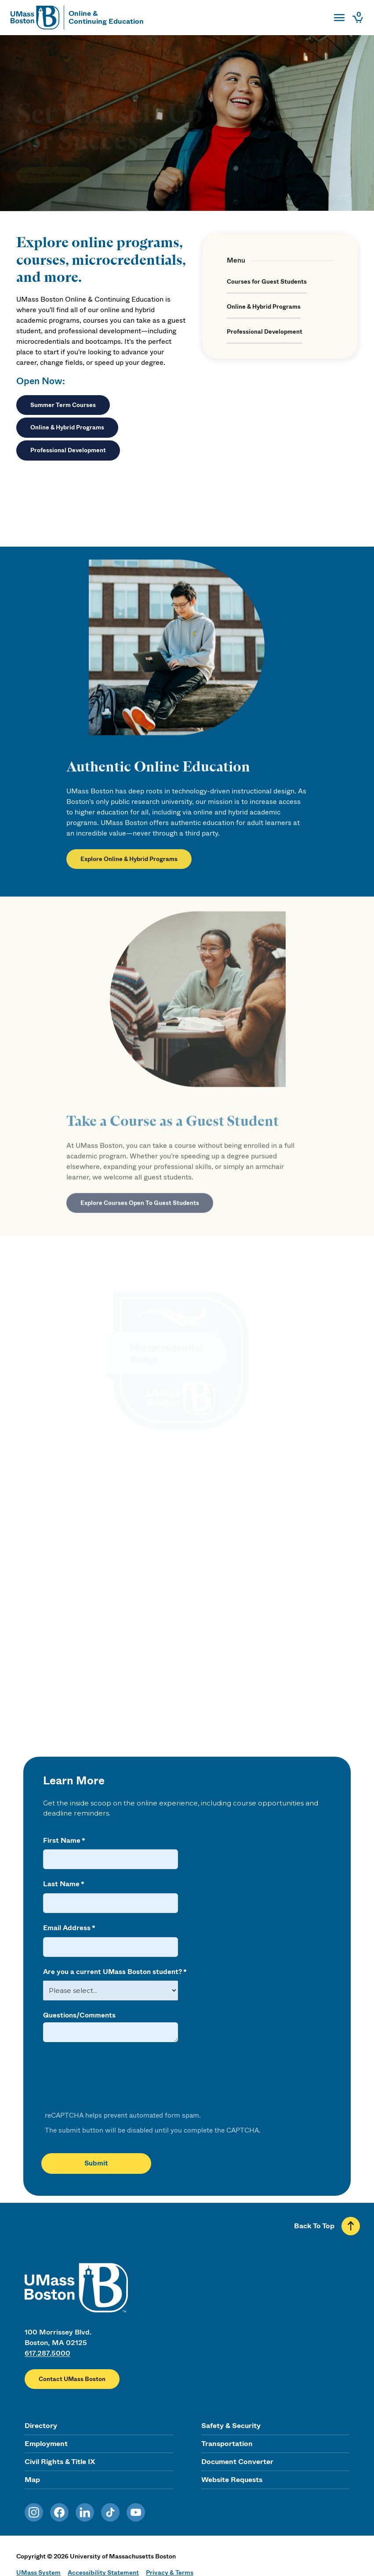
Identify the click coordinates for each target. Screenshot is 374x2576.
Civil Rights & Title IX (60, 2462)
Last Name (61, 1884)
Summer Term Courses (63, 405)
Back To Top (314, 2226)
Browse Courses (149, 162)
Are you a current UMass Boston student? (112, 1972)
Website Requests (231, 2480)
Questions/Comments (79, 2015)
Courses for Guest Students (267, 281)
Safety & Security (231, 2426)
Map (32, 2480)
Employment (46, 2444)
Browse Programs (54, 162)
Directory (41, 2426)
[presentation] (109, 2077)
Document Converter (237, 2462)
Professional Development (68, 450)
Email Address (67, 1928)
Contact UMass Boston (72, 2379)
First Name (61, 1840)
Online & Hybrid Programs (67, 427)
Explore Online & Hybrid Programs (129, 867)
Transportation (227, 2444)
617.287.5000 (47, 2353)
